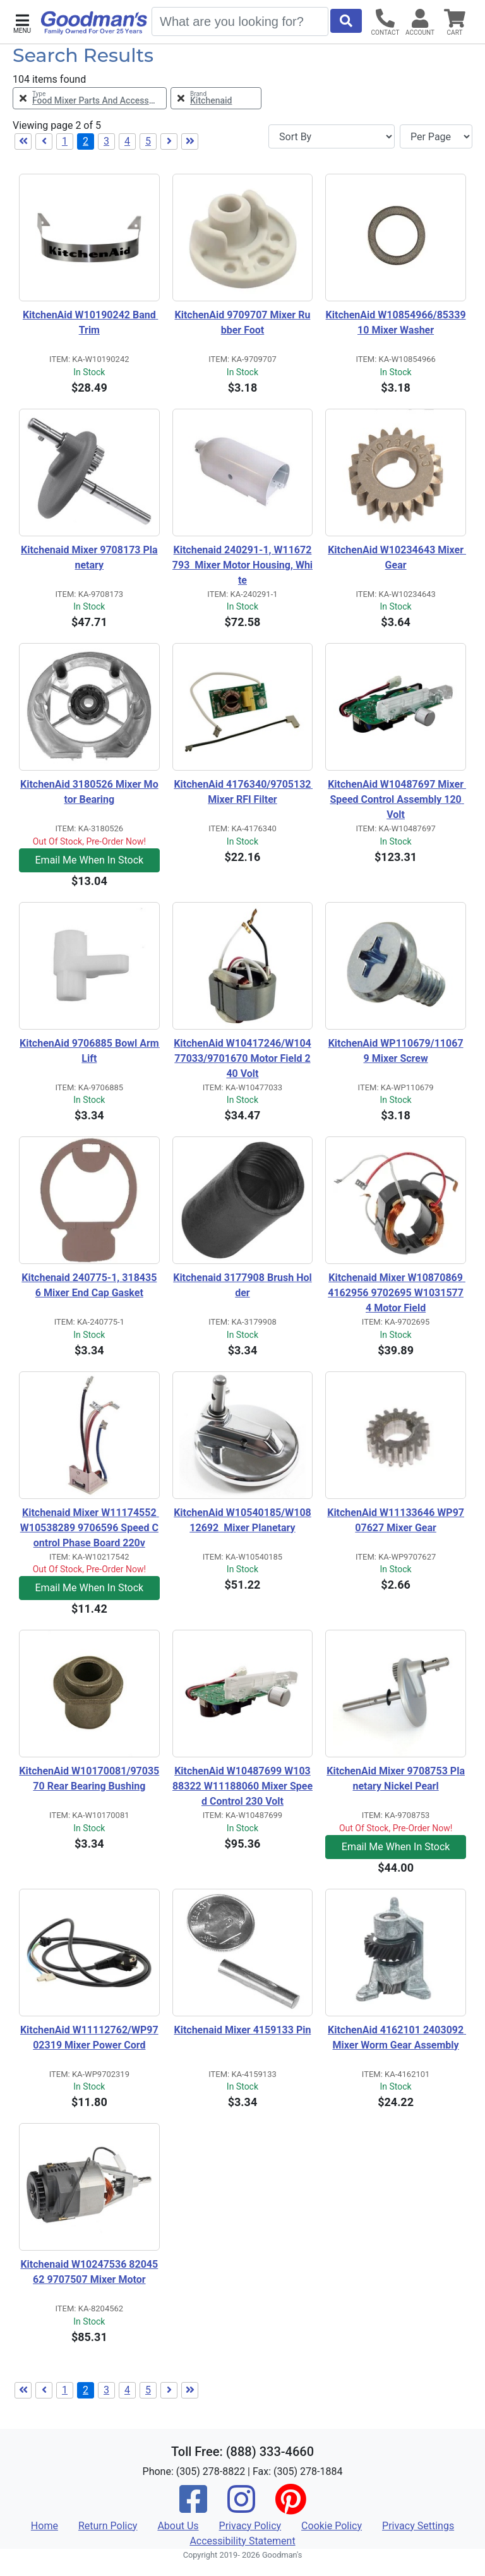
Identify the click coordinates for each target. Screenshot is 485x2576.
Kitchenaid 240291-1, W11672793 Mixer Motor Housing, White (242, 565)
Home (44, 2526)
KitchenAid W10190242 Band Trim (90, 322)
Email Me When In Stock (89, 860)
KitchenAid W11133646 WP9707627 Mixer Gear (395, 1520)
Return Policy (107, 2526)
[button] (22, 22)
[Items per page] (436, 136)
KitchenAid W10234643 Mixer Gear (397, 557)
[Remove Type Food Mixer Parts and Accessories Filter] (90, 98)
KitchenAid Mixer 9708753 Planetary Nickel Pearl (395, 1778)
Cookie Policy (331, 2526)
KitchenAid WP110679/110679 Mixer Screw (396, 1050)
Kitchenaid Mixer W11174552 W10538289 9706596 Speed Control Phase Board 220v (89, 1528)
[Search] (240, 21)
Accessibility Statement (242, 2541)
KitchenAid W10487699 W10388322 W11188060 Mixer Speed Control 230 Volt (242, 1786)
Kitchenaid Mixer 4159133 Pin (242, 2030)
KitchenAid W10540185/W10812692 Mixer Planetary (242, 1520)
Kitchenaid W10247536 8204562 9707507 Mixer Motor (89, 2271)
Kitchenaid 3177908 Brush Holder (242, 1285)
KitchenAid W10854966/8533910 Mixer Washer (396, 322)
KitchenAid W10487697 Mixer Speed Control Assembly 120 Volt (397, 799)
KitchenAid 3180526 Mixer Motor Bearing (89, 791)
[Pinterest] (290, 2507)
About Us (177, 2526)
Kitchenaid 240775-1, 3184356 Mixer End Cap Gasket (89, 1285)
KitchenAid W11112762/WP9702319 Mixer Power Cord (89, 2037)
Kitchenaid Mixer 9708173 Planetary (89, 557)
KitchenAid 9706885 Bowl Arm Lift (90, 1050)
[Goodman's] (94, 23)
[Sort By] (331, 136)
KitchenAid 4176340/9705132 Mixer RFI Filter (243, 791)
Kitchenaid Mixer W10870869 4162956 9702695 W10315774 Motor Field (396, 1293)
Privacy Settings (418, 2526)
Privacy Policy (250, 2526)
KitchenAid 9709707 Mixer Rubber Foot (243, 322)
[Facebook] (193, 2507)
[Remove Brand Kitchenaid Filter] (216, 98)
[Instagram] (241, 2507)
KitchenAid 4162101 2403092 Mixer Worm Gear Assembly (397, 2037)
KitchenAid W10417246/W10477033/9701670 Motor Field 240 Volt (242, 1058)
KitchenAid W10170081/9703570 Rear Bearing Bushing (89, 1778)
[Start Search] (346, 21)
